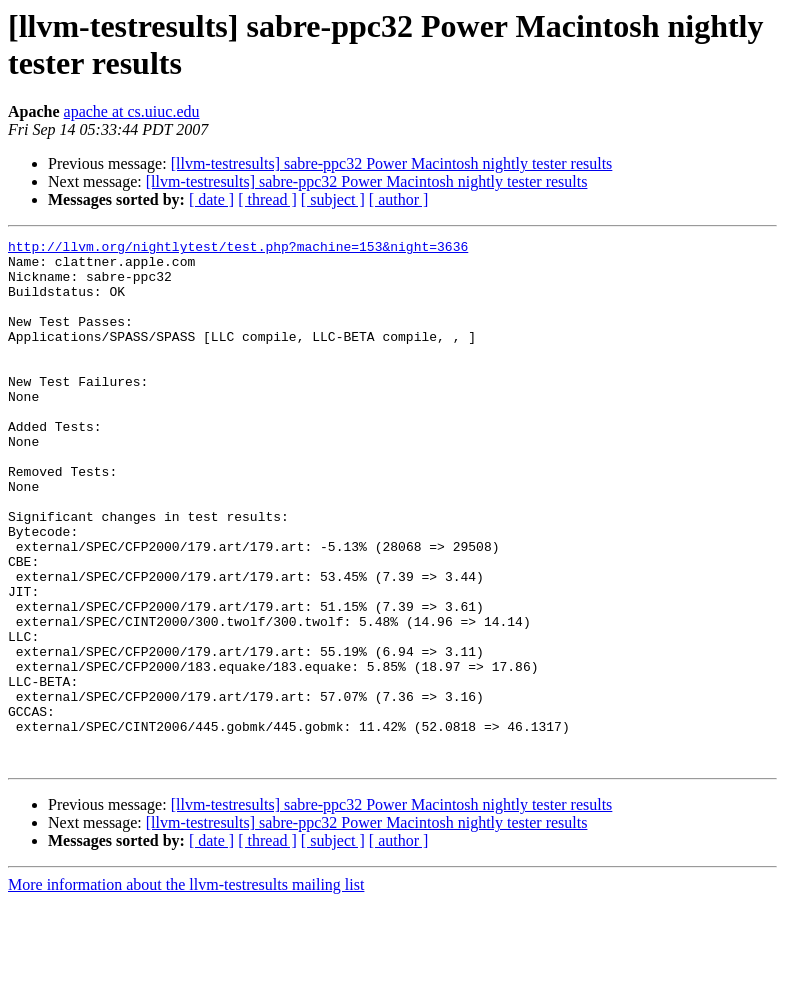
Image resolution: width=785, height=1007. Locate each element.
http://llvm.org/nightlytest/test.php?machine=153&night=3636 (238, 249)
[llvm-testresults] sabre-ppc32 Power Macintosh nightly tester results (392, 163)
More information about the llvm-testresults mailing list (186, 989)
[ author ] (399, 199)
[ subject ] (333, 199)
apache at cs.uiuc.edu (132, 111)
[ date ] (211, 199)
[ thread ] (267, 199)
